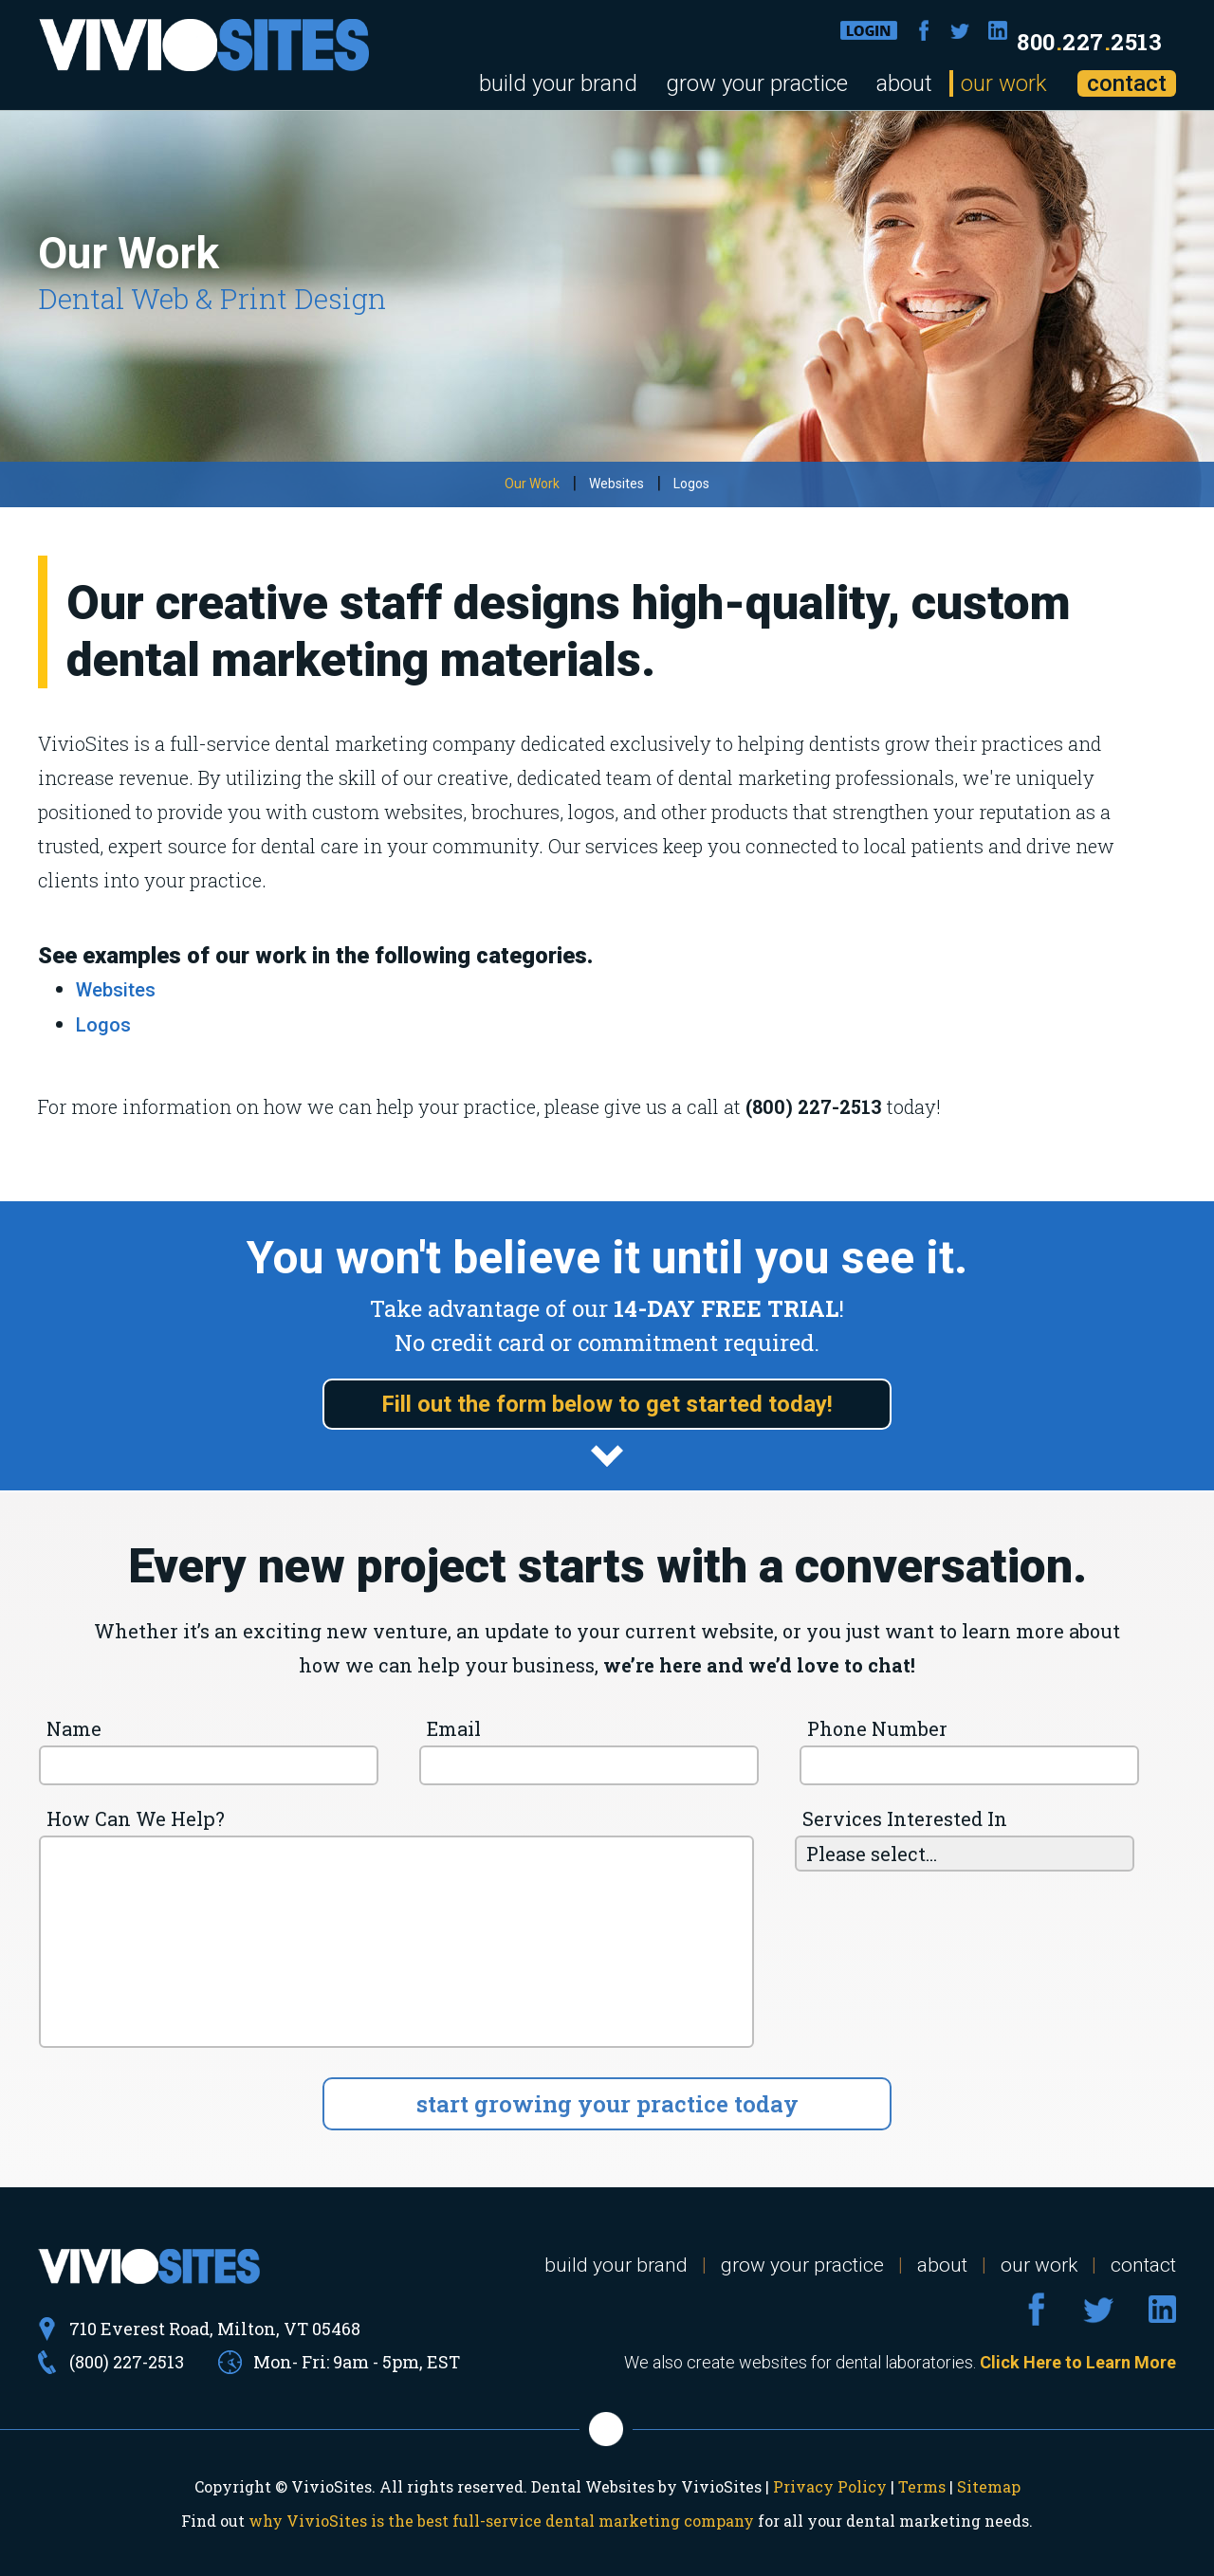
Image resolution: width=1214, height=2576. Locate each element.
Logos (691, 483)
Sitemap (989, 2486)
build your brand (558, 83)
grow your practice (757, 83)
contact (1127, 83)
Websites (616, 483)
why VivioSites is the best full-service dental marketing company (501, 2520)
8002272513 (1089, 41)
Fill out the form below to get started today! (607, 1404)
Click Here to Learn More (1078, 2362)
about (904, 83)
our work (1004, 83)
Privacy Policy (830, 2486)
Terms (922, 2486)
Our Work (532, 483)
